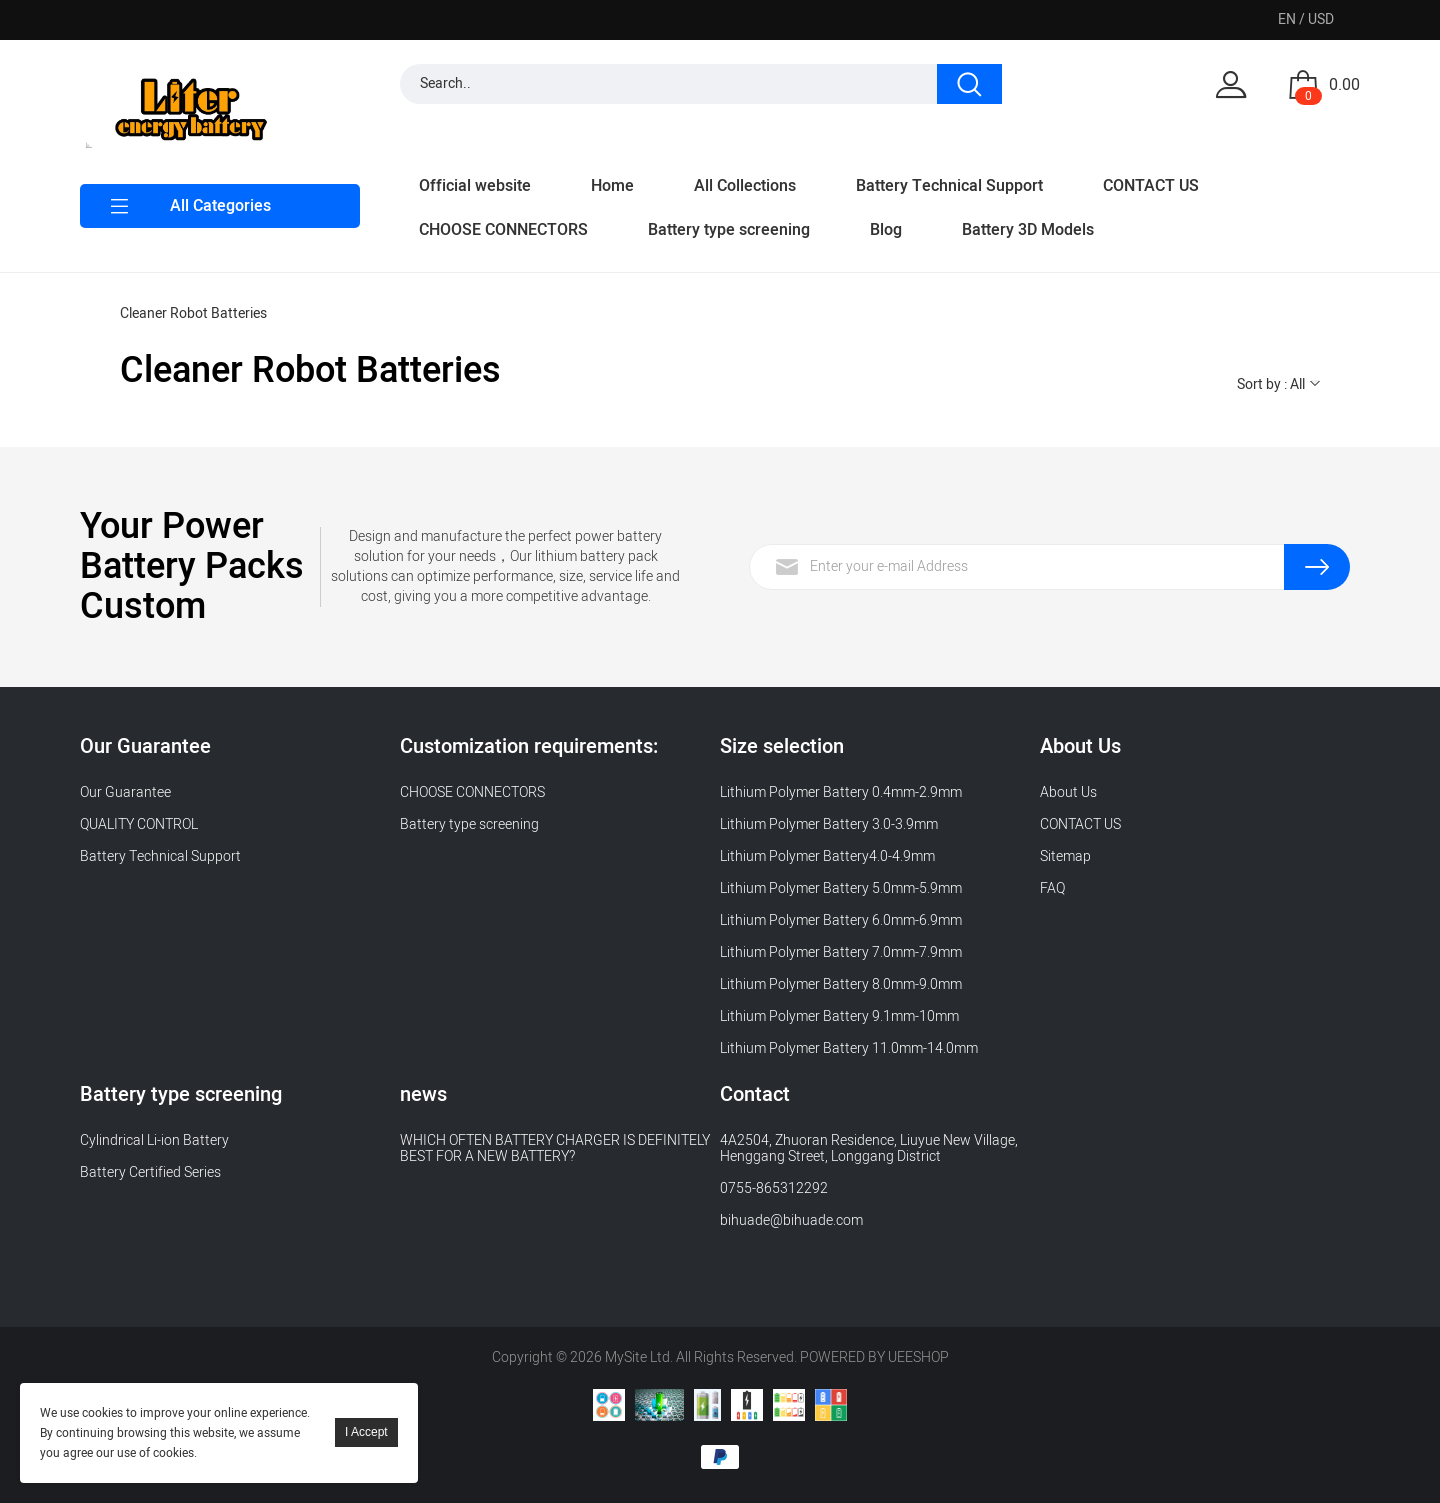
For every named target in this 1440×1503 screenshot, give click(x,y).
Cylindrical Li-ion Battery (154, 1140)
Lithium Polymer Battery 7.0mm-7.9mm (841, 952)
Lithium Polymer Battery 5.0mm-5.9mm (841, 888)
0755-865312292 (774, 1188)
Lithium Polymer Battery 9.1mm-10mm (839, 1016)
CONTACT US (1151, 186)
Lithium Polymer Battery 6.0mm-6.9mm (841, 920)
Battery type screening (729, 230)
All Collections (745, 186)
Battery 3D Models (1028, 230)
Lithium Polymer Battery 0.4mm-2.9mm (841, 792)
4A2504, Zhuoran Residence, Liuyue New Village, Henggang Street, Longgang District (869, 1148)
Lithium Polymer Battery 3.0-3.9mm (829, 824)
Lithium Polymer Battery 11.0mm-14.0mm (849, 1048)
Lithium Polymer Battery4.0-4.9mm (827, 856)
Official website (475, 186)
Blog (886, 230)
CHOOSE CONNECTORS (503, 230)
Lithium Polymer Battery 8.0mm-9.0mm (841, 984)
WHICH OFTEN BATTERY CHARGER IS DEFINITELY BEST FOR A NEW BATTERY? (555, 1148)
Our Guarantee (125, 792)
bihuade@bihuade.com (791, 1220)
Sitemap (1065, 856)
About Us (1068, 792)
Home (612, 186)
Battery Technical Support (949, 186)
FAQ (1052, 888)
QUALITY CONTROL (140, 824)
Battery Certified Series (150, 1172)
